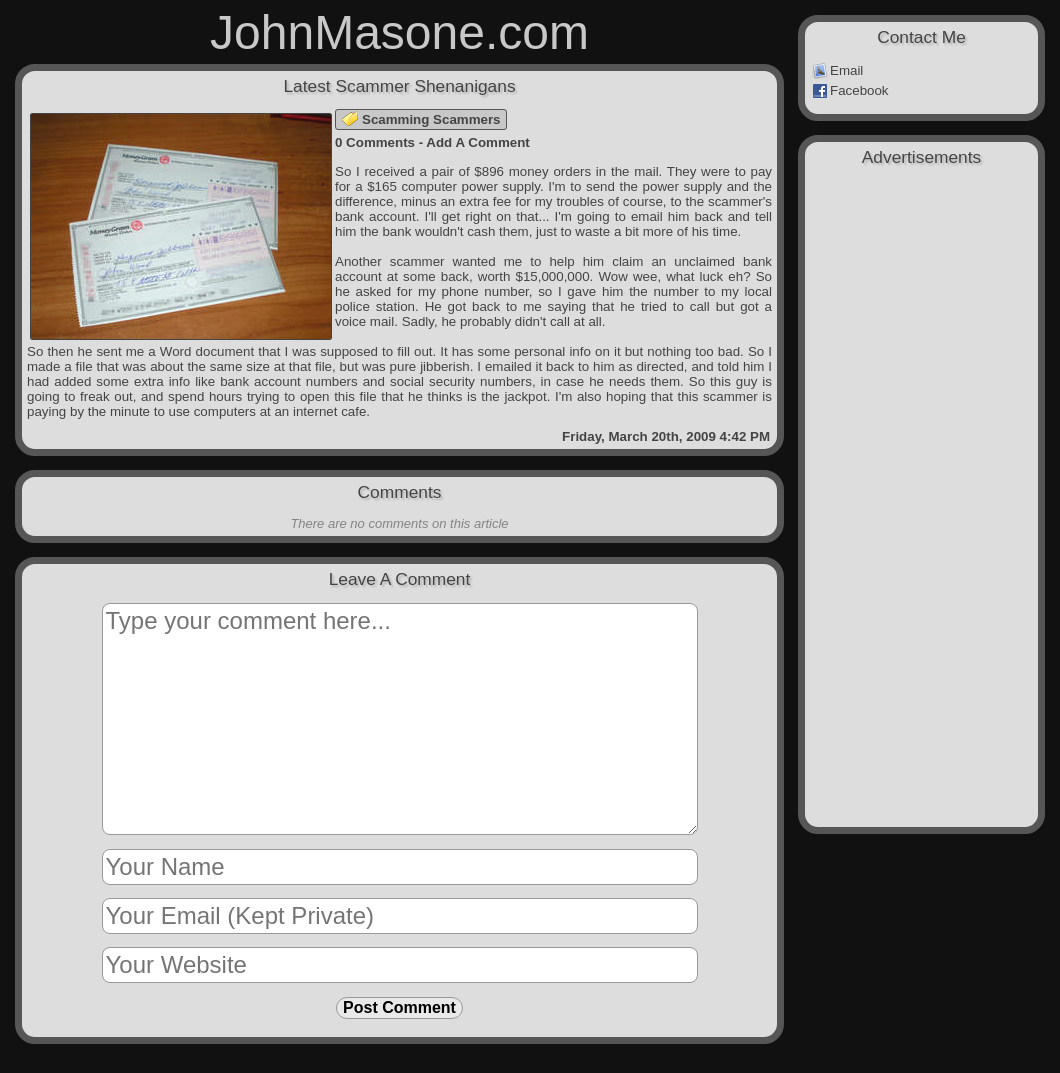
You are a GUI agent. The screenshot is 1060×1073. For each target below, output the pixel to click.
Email (837, 71)
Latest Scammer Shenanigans (399, 86)
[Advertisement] (922, 282)
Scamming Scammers (421, 119)
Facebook (850, 91)
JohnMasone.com (399, 32)
